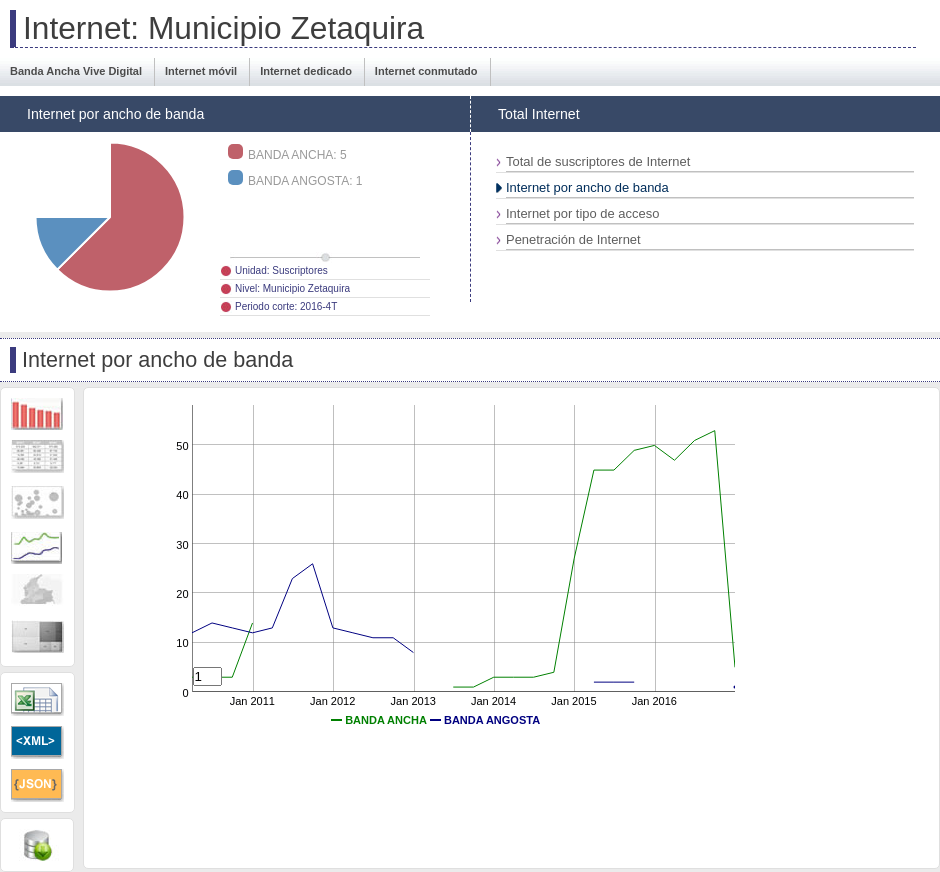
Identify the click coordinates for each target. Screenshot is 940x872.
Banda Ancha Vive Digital (76, 71)
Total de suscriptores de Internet (598, 161)
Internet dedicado (306, 71)
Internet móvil (201, 71)
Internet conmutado (426, 71)
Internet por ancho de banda (587, 187)
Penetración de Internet (573, 239)
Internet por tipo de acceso (582, 213)
